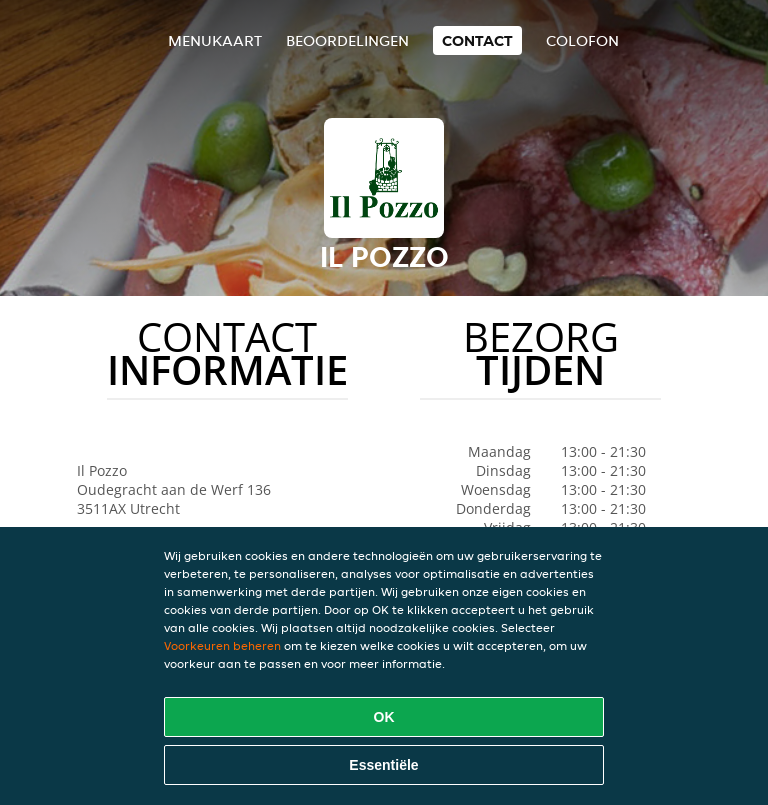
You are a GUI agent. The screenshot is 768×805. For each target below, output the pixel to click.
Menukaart (215, 40)
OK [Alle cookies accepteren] (384, 717)
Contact (477, 40)
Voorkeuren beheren (222, 645)
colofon (582, 40)
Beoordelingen (347, 40)
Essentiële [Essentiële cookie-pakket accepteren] (383, 765)
